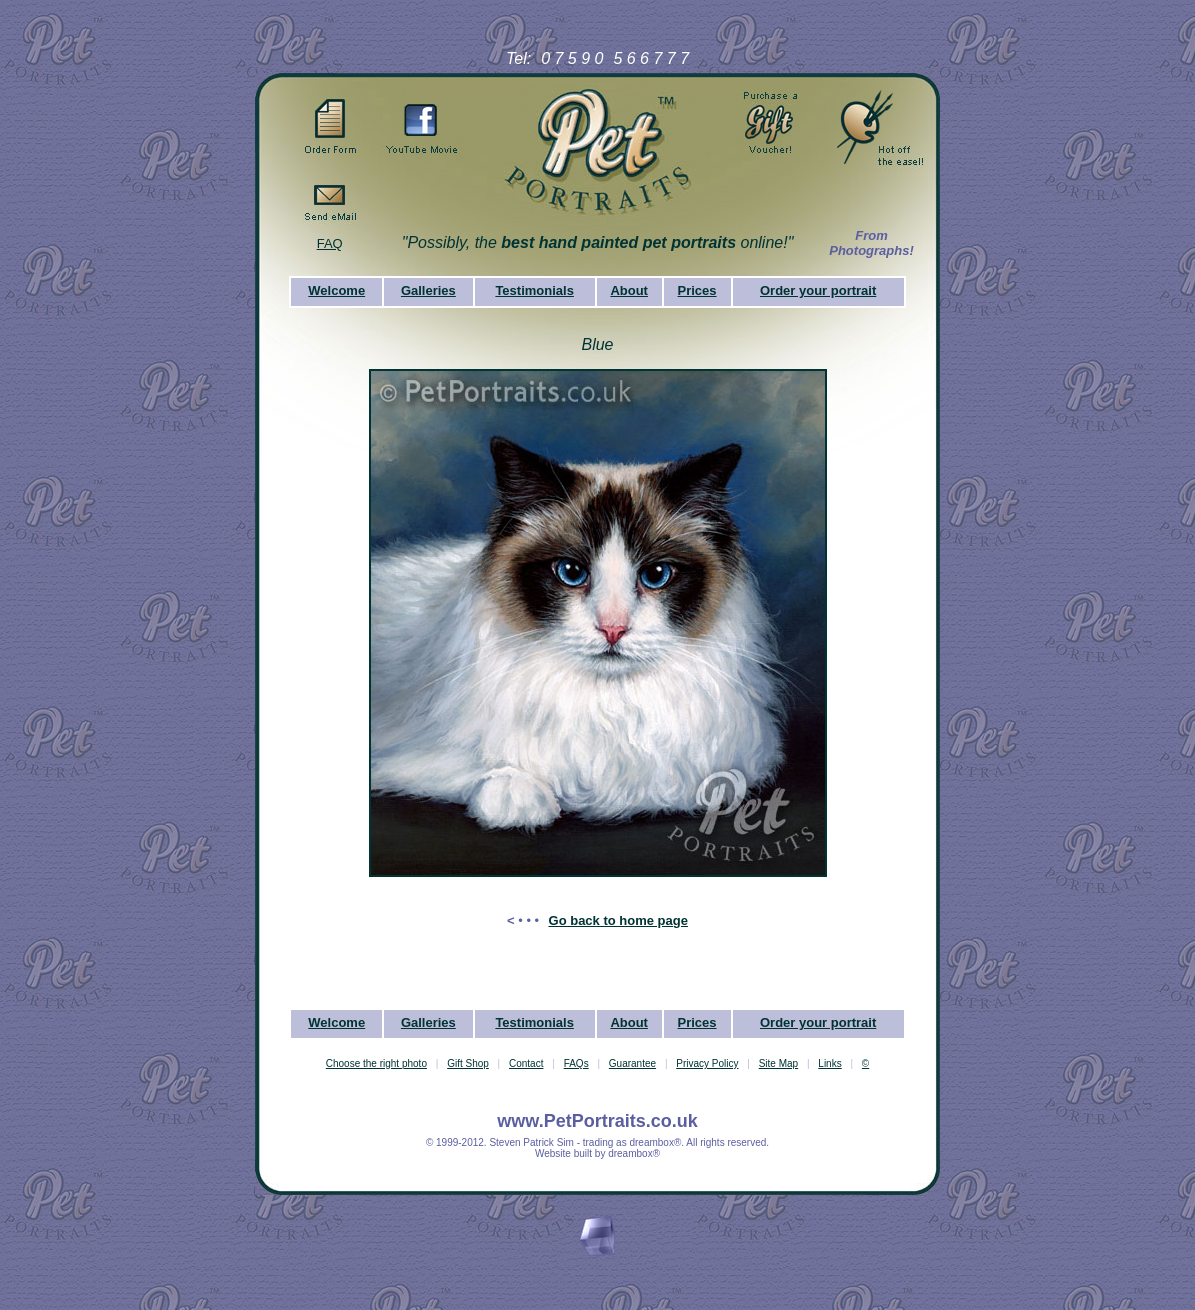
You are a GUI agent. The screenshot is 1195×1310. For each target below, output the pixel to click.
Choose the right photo (376, 1063)
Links (829, 1063)
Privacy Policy (707, 1063)
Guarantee (632, 1063)
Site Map (778, 1063)
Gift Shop (468, 1063)
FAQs (576, 1063)
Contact (526, 1063)
